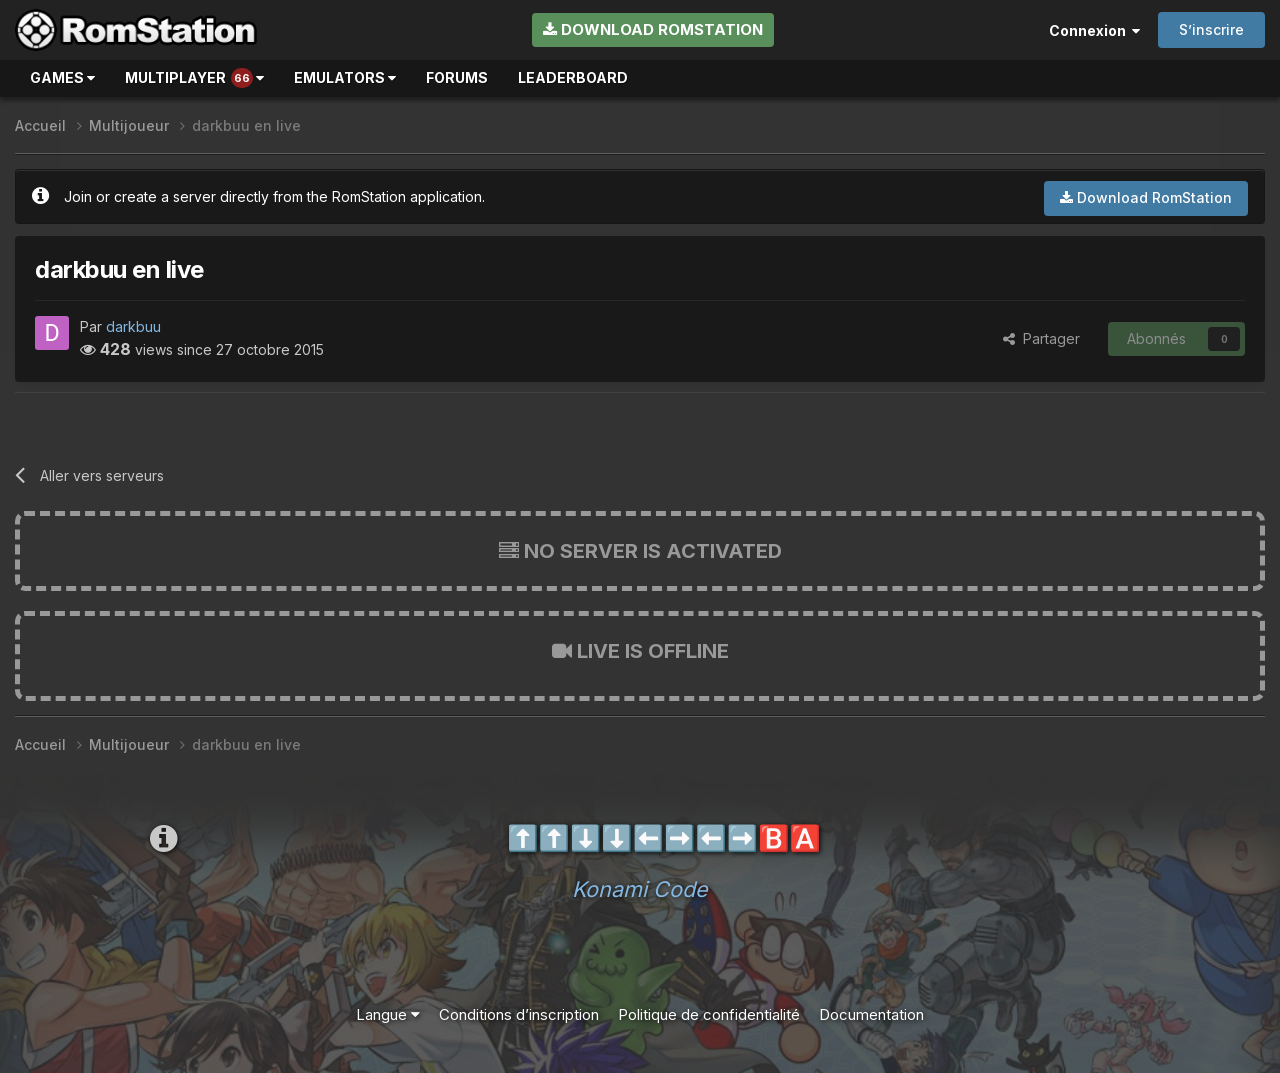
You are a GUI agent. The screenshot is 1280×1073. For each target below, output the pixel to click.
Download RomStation (653, 29)
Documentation (871, 1014)
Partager (1041, 338)
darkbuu (133, 326)
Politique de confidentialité (709, 1014)
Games (62, 77)
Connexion (1094, 30)
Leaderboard (573, 77)
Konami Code (640, 889)
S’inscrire (1211, 29)
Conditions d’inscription (519, 1014)
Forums (457, 77)
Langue (388, 1014)
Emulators (345, 77)
